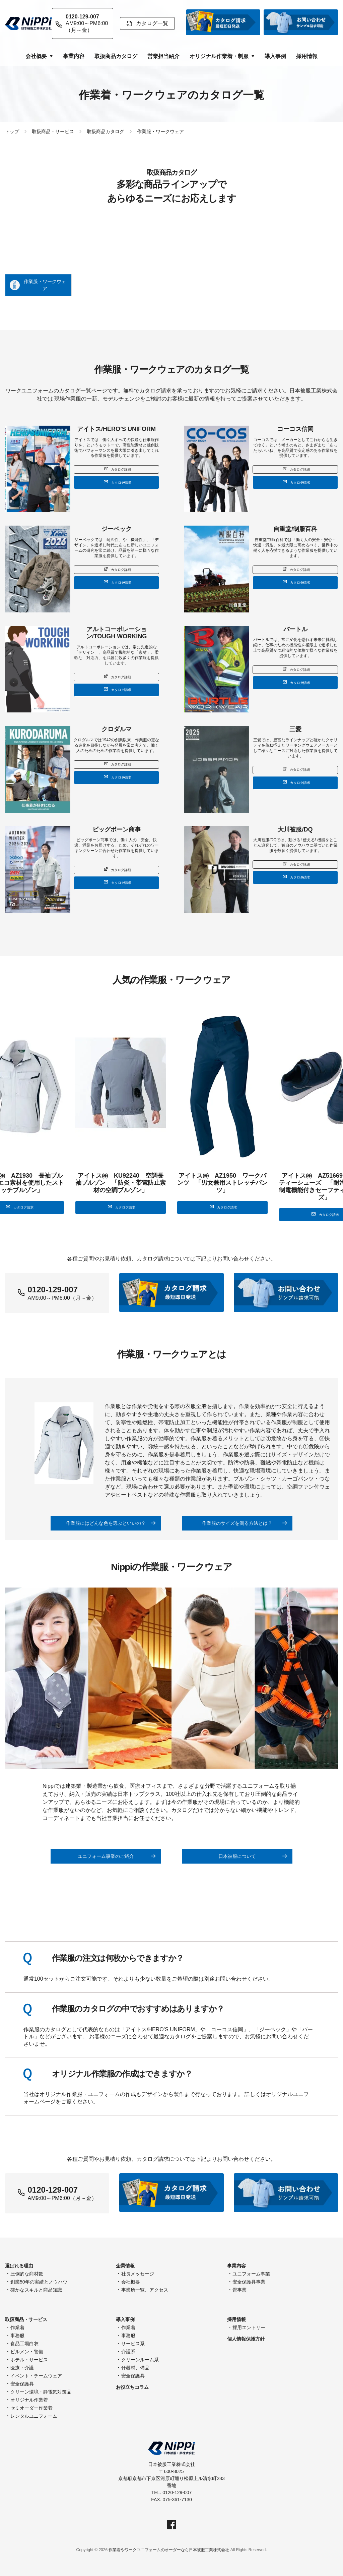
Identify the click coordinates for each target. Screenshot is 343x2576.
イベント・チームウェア (36, 2375)
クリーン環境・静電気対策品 (40, 2392)
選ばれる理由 (19, 2265)
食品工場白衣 (24, 2343)
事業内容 (73, 56)
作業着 (17, 2327)
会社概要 (130, 2282)
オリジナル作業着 (29, 2400)
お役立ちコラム (132, 2387)
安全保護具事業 (248, 2282)
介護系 (128, 2351)
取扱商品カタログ (115, 56)
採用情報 (307, 56)
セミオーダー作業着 (31, 2408)
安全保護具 (22, 2383)
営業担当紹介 (163, 56)
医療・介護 (22, 2367)
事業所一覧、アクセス (144, 2290)
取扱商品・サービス (53, 131)
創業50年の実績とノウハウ (38, 2282)
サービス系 (133, 2343)
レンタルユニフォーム (33, 2416)
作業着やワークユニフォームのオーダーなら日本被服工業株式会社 (169, 2549)
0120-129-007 (53, 2189)
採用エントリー (248, 2327)
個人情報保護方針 (246, 2339)
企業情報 (125, 2265)
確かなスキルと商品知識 (36, 2290)
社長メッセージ (137, 2273)
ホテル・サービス (29, 2359)
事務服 (17, 2335)
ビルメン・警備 (26, 2351)
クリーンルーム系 (140, 2359)
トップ (12, 131)
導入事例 (275, 56)
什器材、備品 (135, 2367)
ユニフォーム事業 (251, 2273)
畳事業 (239, 2290)
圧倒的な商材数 (26, 2273)
